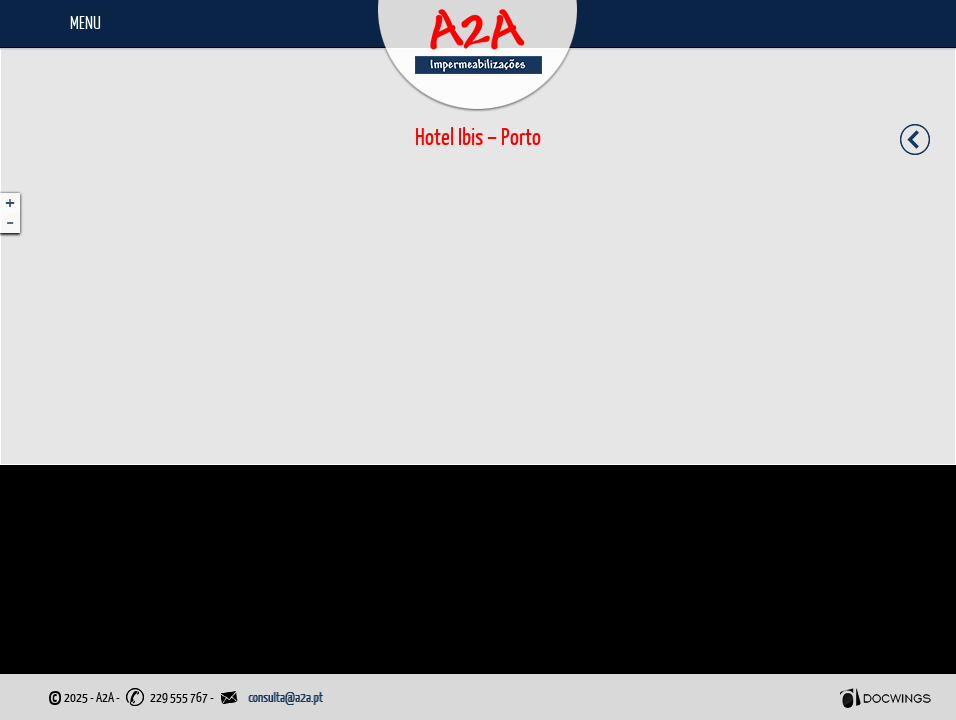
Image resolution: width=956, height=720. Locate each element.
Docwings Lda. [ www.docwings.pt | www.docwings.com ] (885, 698)
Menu (85, 22)
